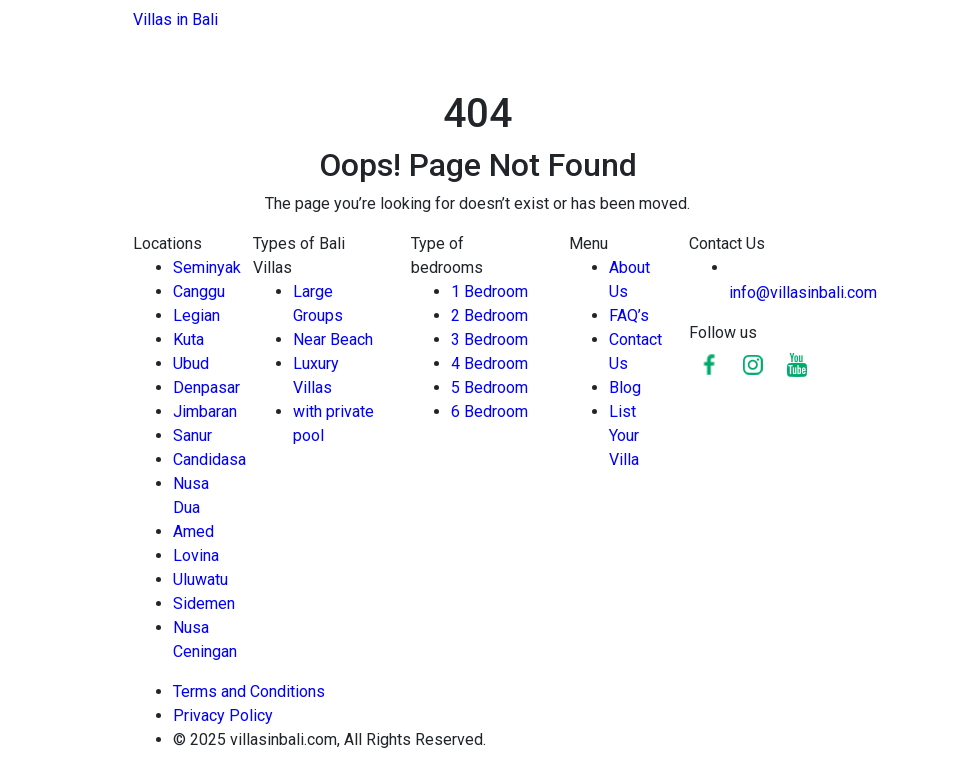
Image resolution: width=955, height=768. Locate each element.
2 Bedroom (489, 315)
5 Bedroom (489, 387)
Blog (625, 387)
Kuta (188, 339)
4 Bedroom (489, 363)
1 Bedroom (489, 291)
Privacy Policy (225, 715)
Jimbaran (205, 411)
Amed (193, 531)
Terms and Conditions (249, 691)
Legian (196, 315)
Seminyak (207, 267)
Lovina (196, 555)
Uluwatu (200, 579)
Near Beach (333, 339)
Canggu (199, 291)
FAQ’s (629, 315)
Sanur (192, 435)
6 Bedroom (489, 411)
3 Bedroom (489, 339)
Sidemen (204, 603)
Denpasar (206, 387)
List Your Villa (624, 435)
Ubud (191, 363)
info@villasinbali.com (803, 292)
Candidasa (209, 459)
